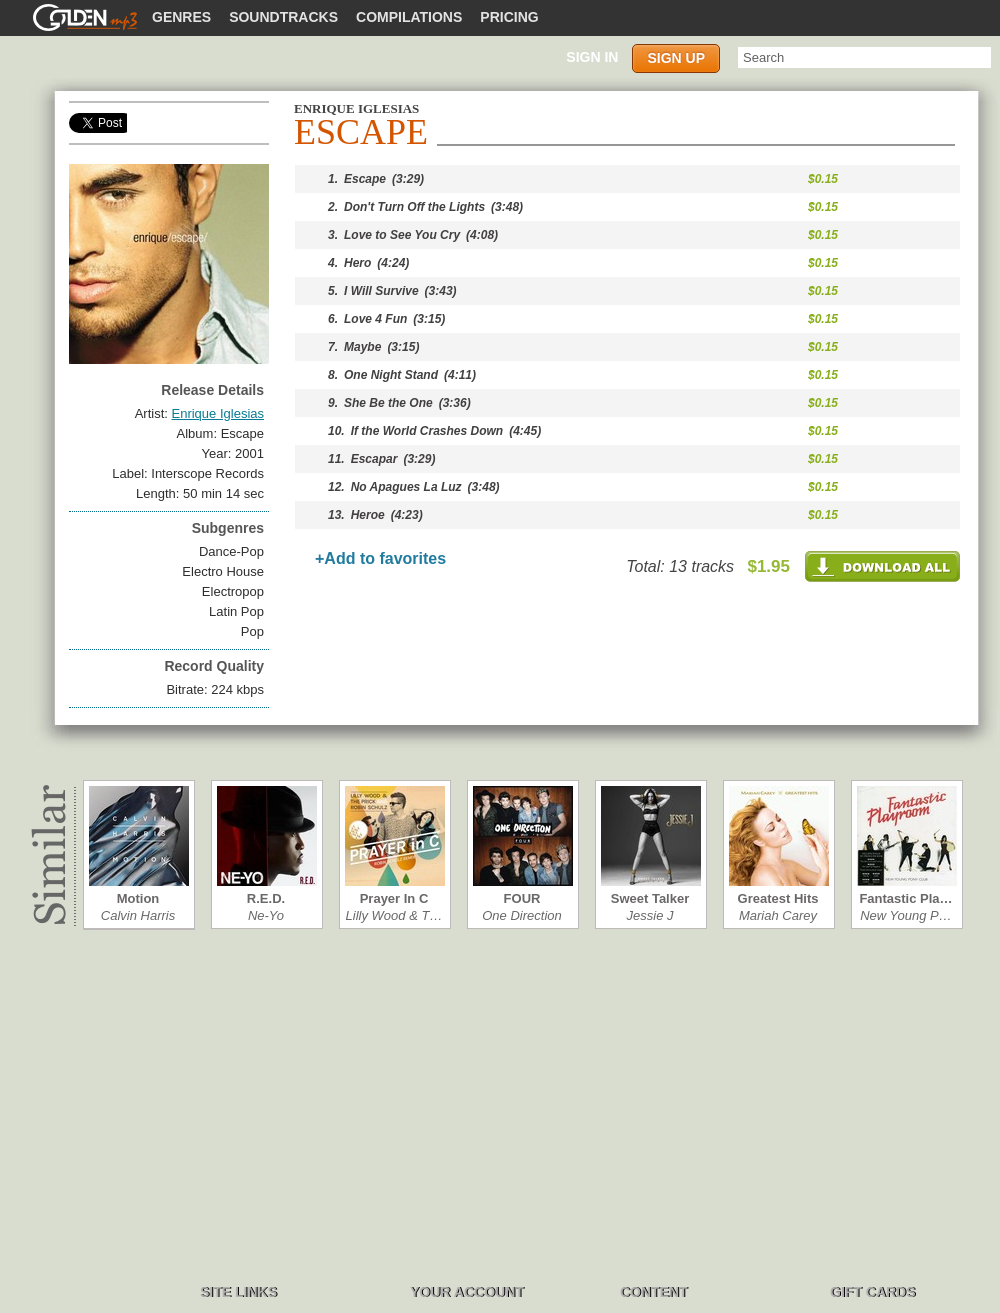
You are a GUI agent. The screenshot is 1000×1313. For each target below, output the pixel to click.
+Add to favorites (380, 558)
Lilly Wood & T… (394, 915)
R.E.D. (266, 898)
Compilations (409, 17)
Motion (138, 898)
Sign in (592, 57)
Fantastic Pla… (905, 898)
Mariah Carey (778, 915)
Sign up (676, 58)
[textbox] (864, 57)
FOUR (522, 898)
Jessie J (650, 915)
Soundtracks (283, 17)
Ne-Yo (266, 915)
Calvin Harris (138, 915)
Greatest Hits (778, 898)
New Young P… (906, 915)
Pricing (509, 17)
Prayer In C (394, 898)
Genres (181, 17)
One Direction (521, 915)
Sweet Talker (650, 898)
